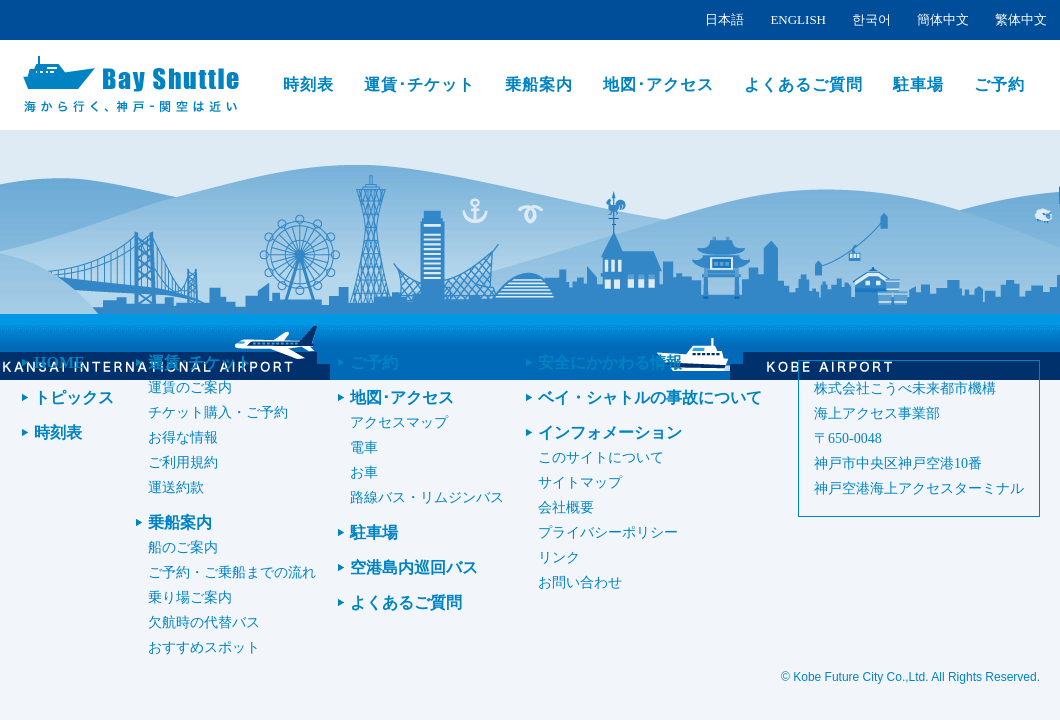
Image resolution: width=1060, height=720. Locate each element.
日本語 (724, 19)
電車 (364, 447)
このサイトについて (601, 457)
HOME (59, 362)
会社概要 (566, 507)
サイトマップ (580, 482)
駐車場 (918, 84)
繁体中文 (1021, 19)
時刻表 (308, 84)
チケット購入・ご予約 (218, 412)
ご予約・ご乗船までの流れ (232, 572)
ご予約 (999, 84)
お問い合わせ (580, 582)
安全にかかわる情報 (610, 362)
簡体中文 (943, 19)
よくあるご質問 (803, 84)
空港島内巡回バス (414, 567)
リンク (559, 557)
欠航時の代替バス (204, 622)
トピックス (74, 397)
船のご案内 (183, 547)
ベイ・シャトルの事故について (650, 397)
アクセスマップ (399, 422)
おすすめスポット (204, 647)
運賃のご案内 (190, 387)
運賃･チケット (419, 84)
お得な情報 (183, 437)
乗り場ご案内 (190, 597)
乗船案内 (539, 84)
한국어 (871, 19)
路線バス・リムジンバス (427, 497)
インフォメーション (610, 432)
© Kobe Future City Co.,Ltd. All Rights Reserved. (910, 677)
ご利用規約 (183, 462)
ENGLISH (798, 19)
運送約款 (176, 487)
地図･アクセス (658, 84)
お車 (364, 472)
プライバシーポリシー (608, 532)
